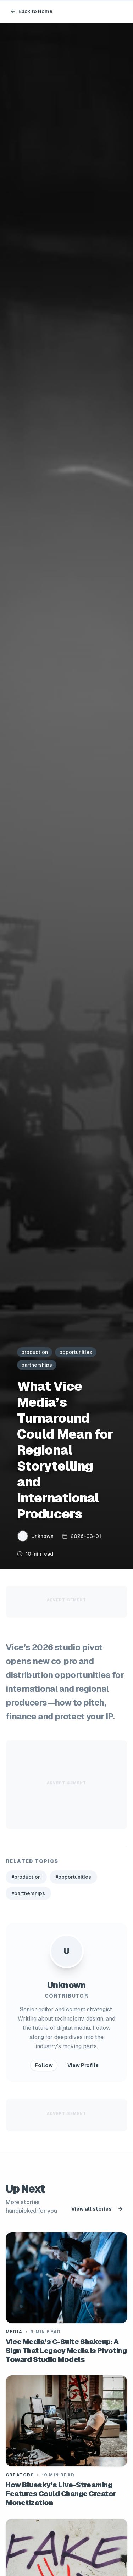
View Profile (83, 2065)
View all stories (97, 2209)
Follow (44, 2065)
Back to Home (31, 11)
